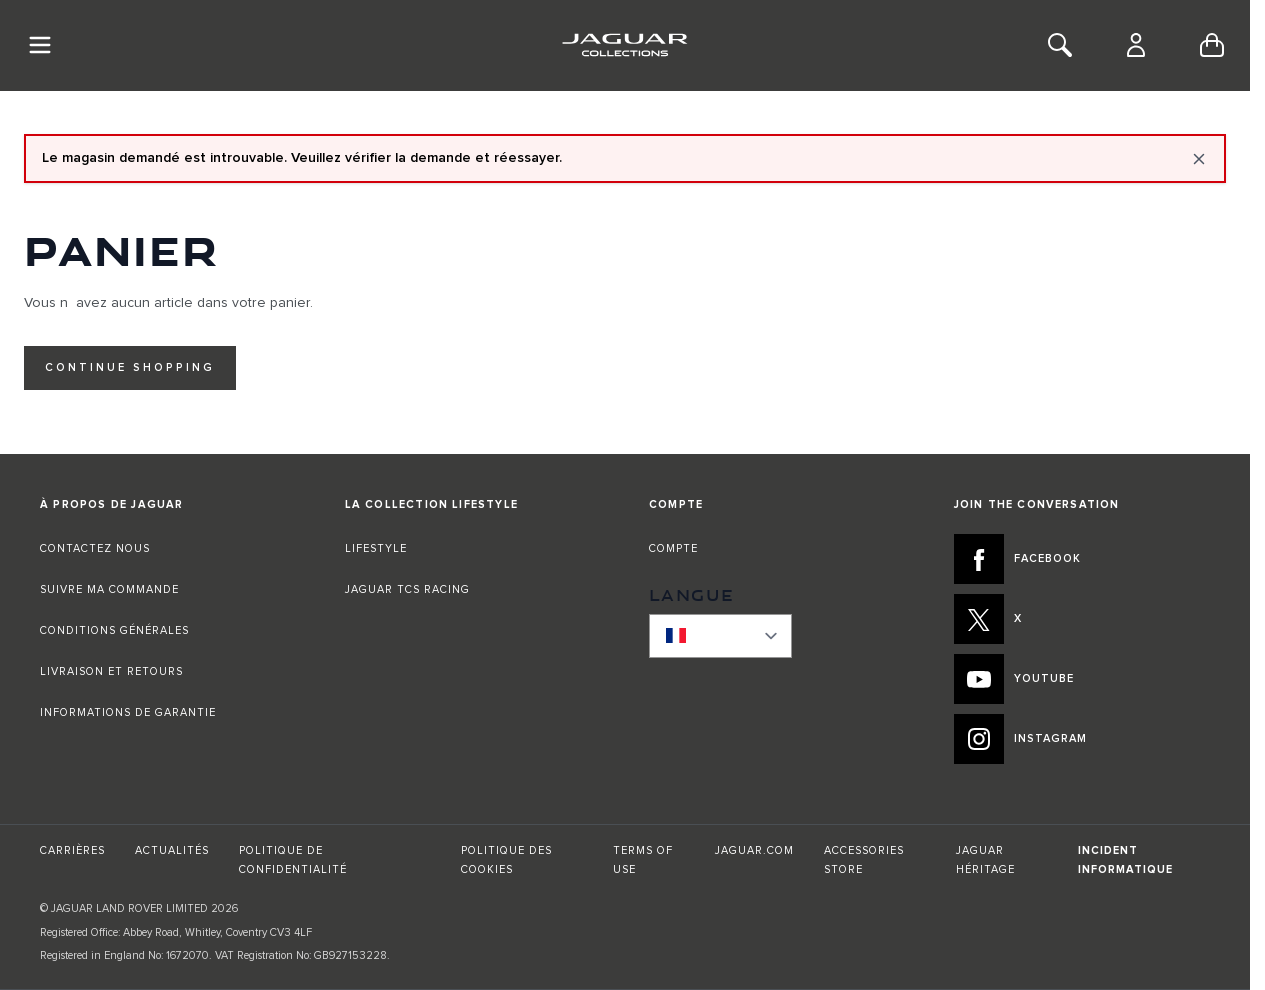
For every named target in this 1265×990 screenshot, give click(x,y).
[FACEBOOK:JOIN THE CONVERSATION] (1082, 559)
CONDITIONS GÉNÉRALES (114, 630)
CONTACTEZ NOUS (95, 548)
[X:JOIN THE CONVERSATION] (1082, 619)
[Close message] (1199, 159)
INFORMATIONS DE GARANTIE (128, 712)
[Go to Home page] (624, 45)
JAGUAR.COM (754, 850)
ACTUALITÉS (172, 850)
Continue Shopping (130, 367)
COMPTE (673, 548)
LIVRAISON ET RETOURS (111, 671)
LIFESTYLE (376, 548)
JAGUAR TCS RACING (407, 589)
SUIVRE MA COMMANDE (109, 589)
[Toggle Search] (1060, 45)
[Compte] (1136, 45)
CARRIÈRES (72, 850)
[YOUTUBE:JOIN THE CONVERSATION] (1082, 679)
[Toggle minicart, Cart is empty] (1212, 45)
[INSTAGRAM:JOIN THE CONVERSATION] (1082, 739)
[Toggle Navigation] (40, 45)
